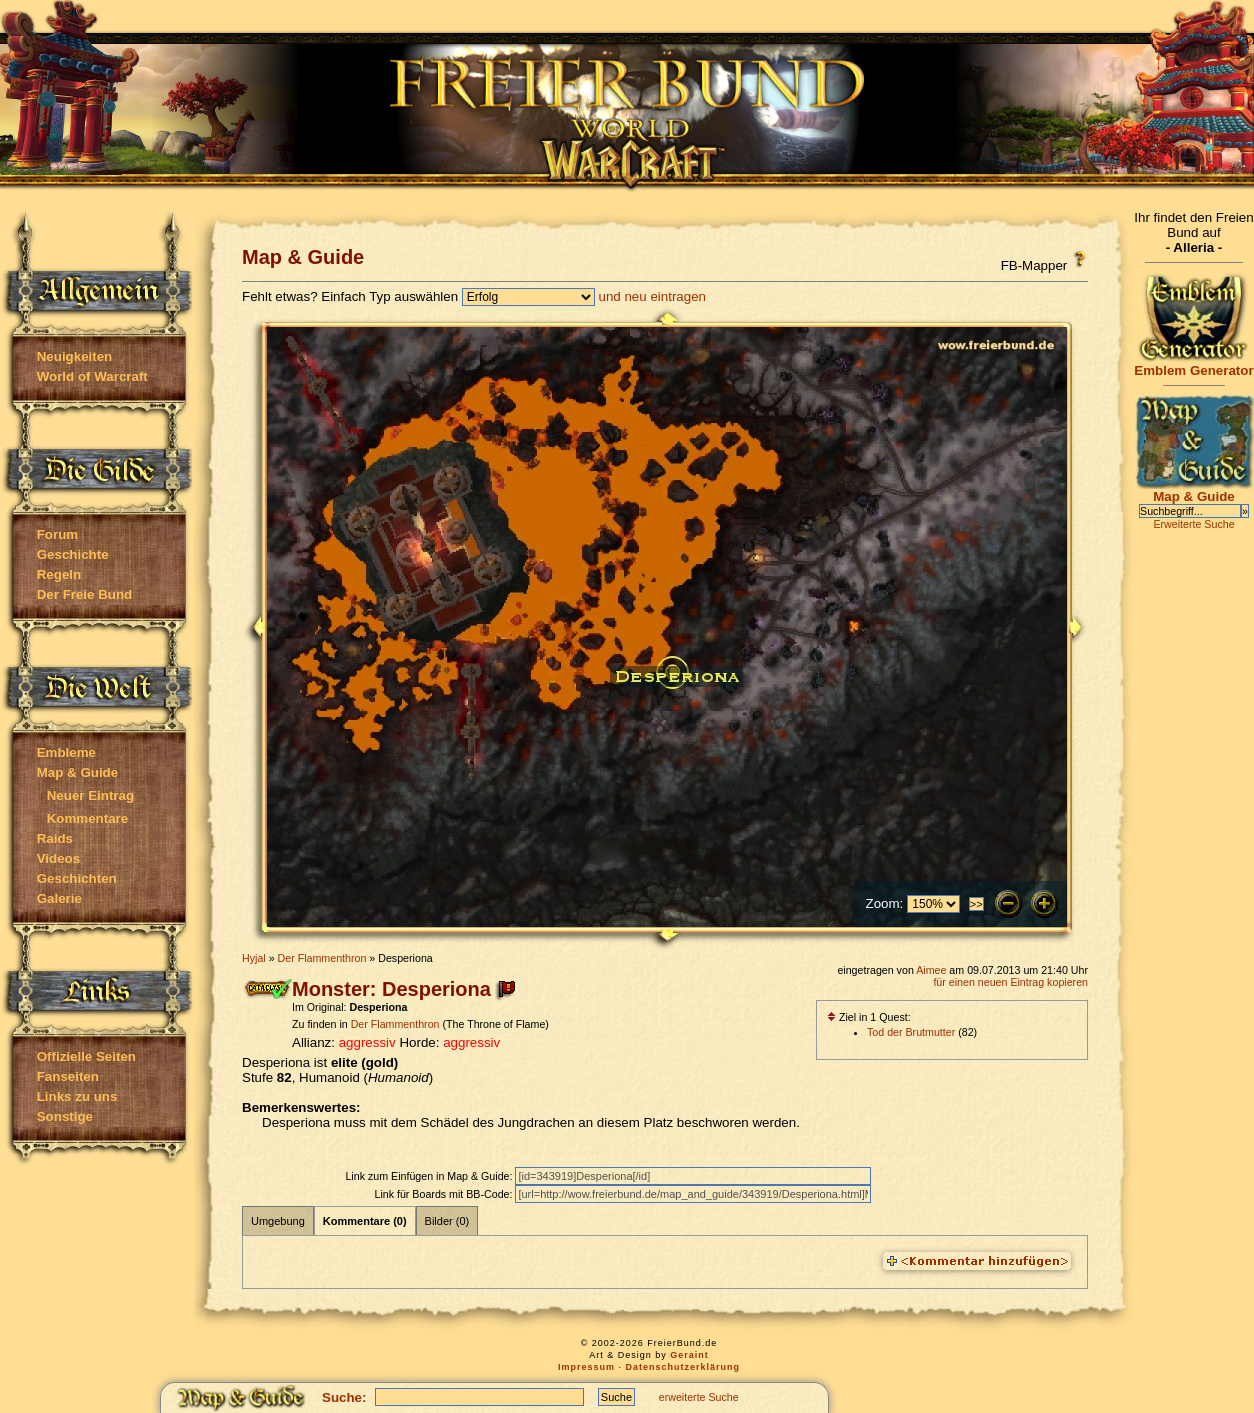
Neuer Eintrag (90, 795)
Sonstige (65, 1116)
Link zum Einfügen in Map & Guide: (430, 1176)
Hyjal (254, 958)
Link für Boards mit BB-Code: (444, 1194)
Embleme (66, 752)
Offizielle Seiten (86, 1056)
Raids (55, 838)
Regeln (59, 574)
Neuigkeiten (75, 356)
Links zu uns (77, 1096)
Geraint (689, 1355)
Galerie (59, 898)
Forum (57, 534)
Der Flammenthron (322, 958)
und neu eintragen (652, 296)
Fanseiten (68, 1076)
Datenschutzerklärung (683, 1367)
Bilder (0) (447, 1221)
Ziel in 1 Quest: (869, 1017)
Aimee (931, 970)
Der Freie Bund (85, 594)
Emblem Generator (1194, 364)
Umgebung (278, 1221)
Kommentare (87, 818)
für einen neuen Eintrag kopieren (1010, 982)
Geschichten (77, 878)
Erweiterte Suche (1193, 524)
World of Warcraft (92, 376)
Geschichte (73, 554)
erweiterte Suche (699, 1397)
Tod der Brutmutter (911, 1032)
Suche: (344, 1397)
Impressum (586, 1367)
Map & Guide (77, 772)
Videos (58, 858)
